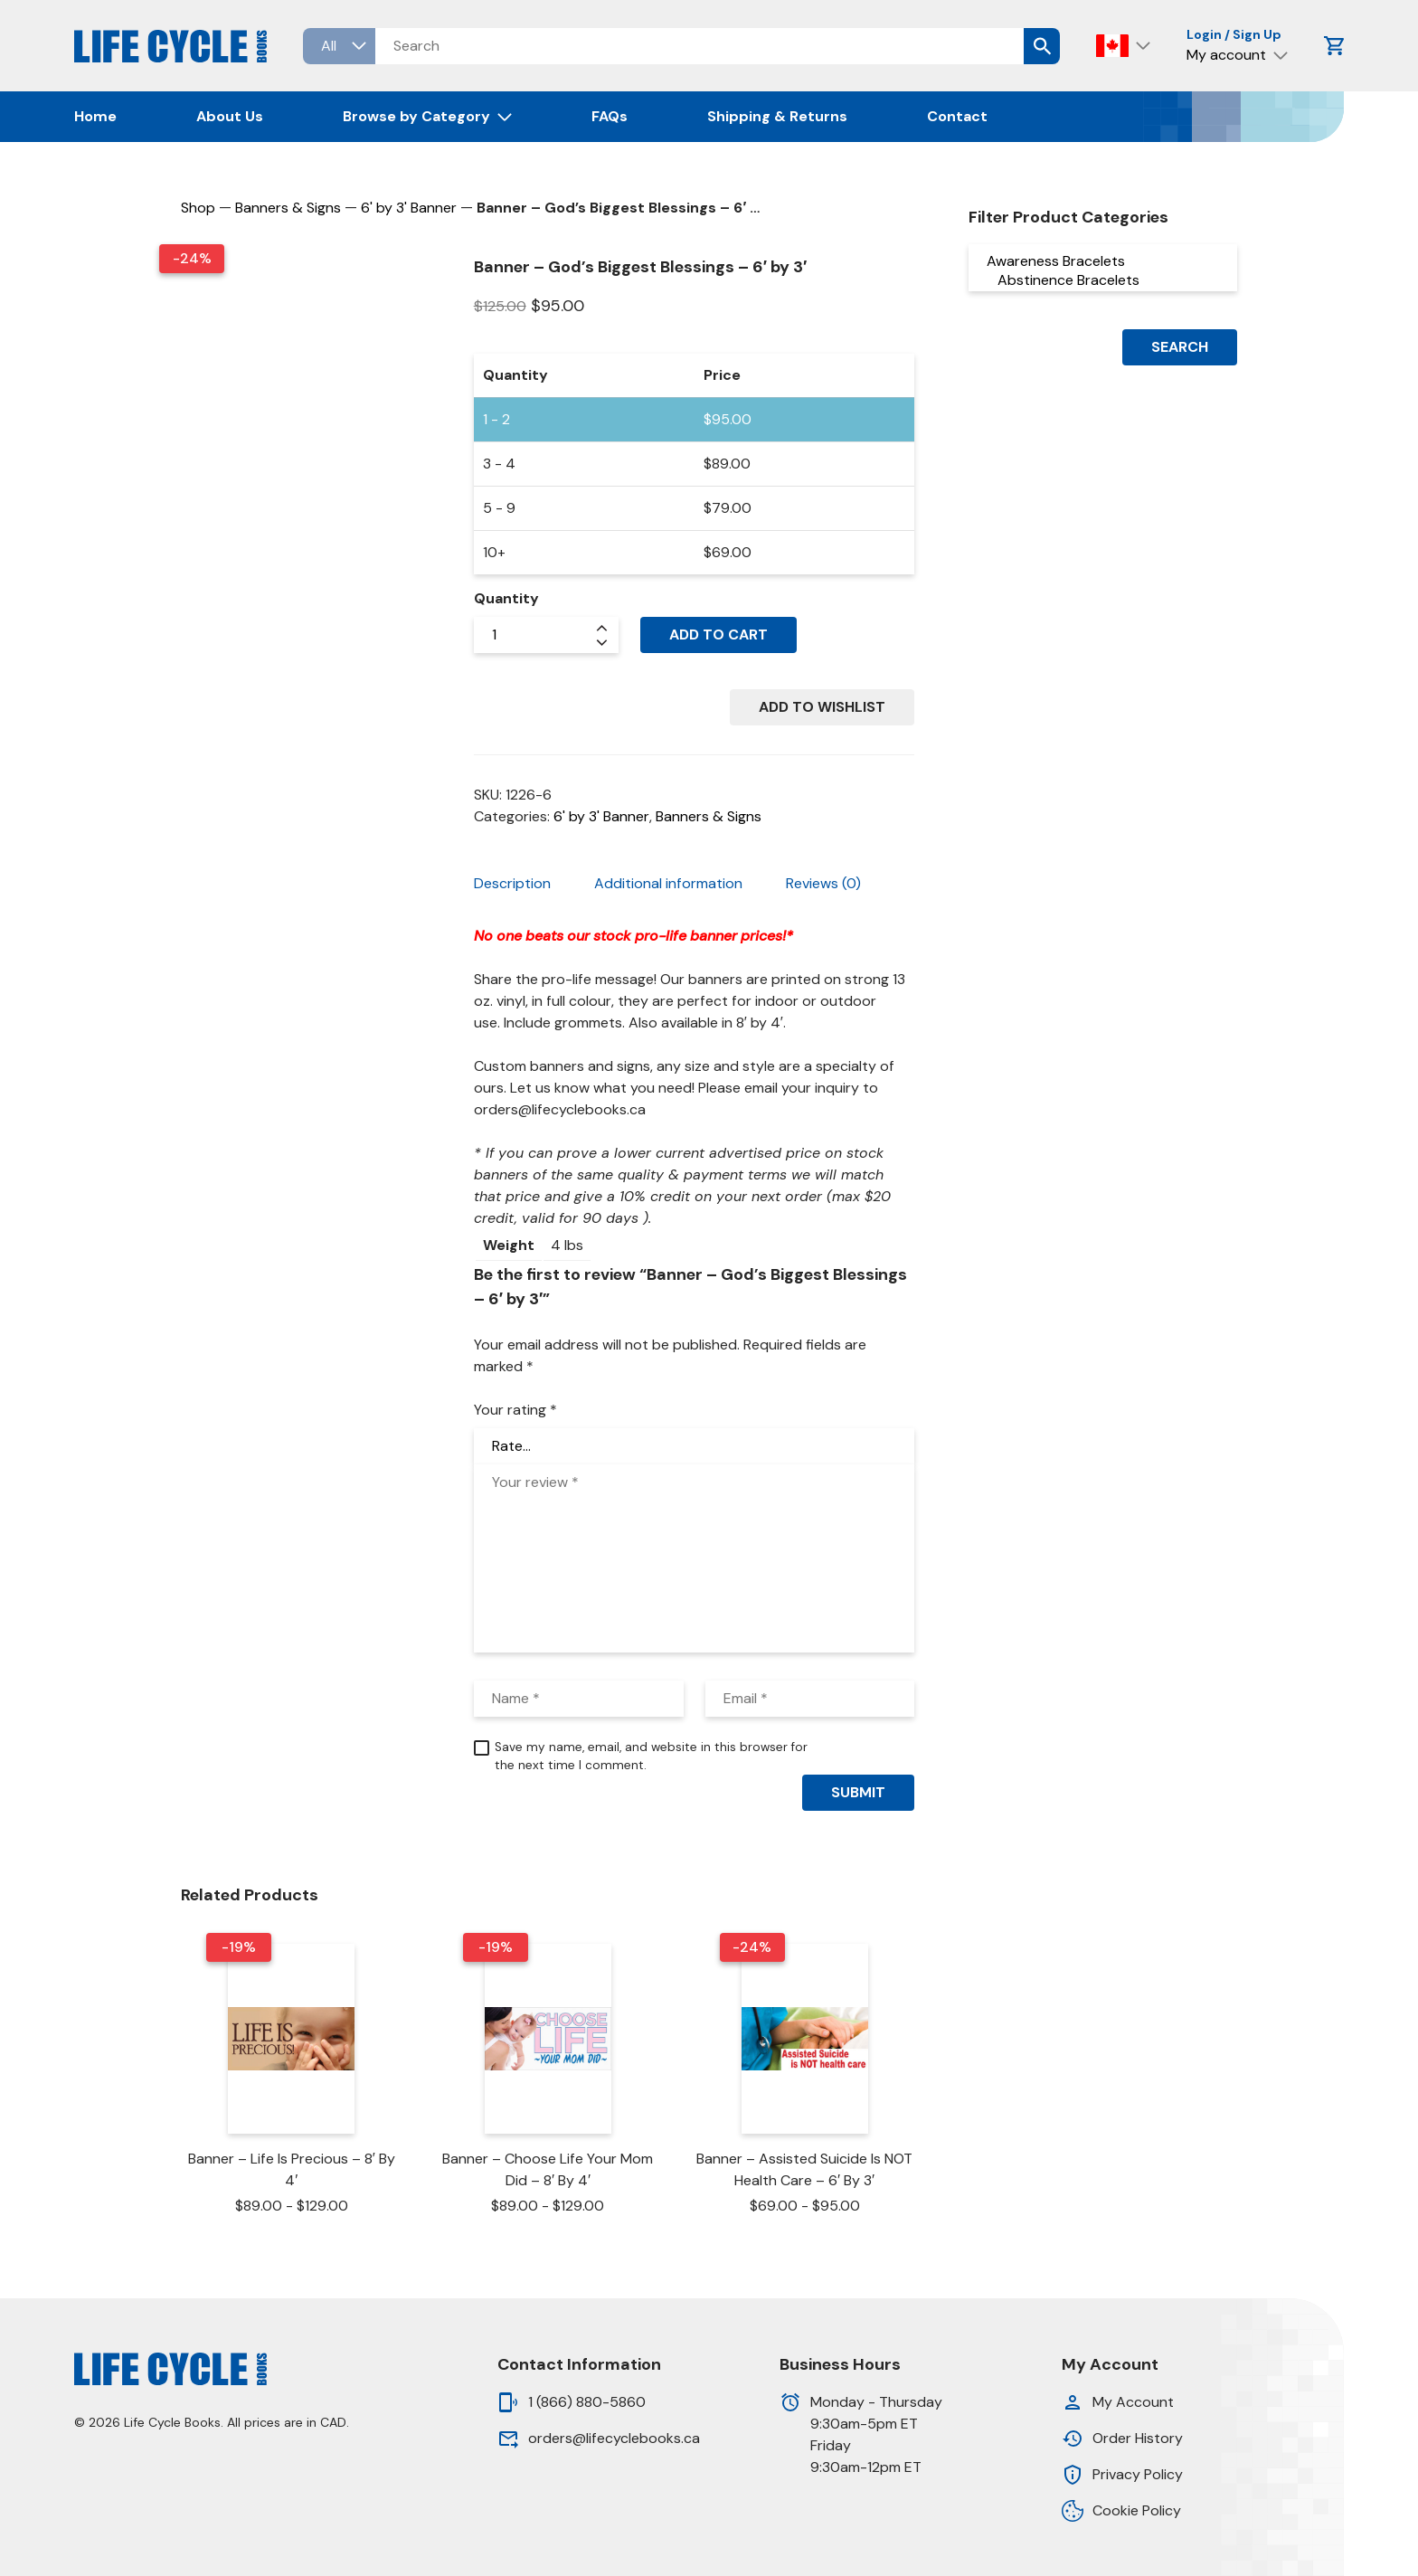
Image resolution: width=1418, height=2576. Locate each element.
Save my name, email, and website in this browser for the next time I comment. (651, 1756)
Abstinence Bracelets (1102, 279)
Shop (198, 207)
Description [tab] (512, 883)
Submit (858, 1792)
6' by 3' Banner (409, 207)
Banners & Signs (288, 207)
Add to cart (718, 634)
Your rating (515, 1409)
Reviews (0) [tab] (823, 883)
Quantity (506, 598)
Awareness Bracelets (1102, 260)
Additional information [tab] (668, 883)
